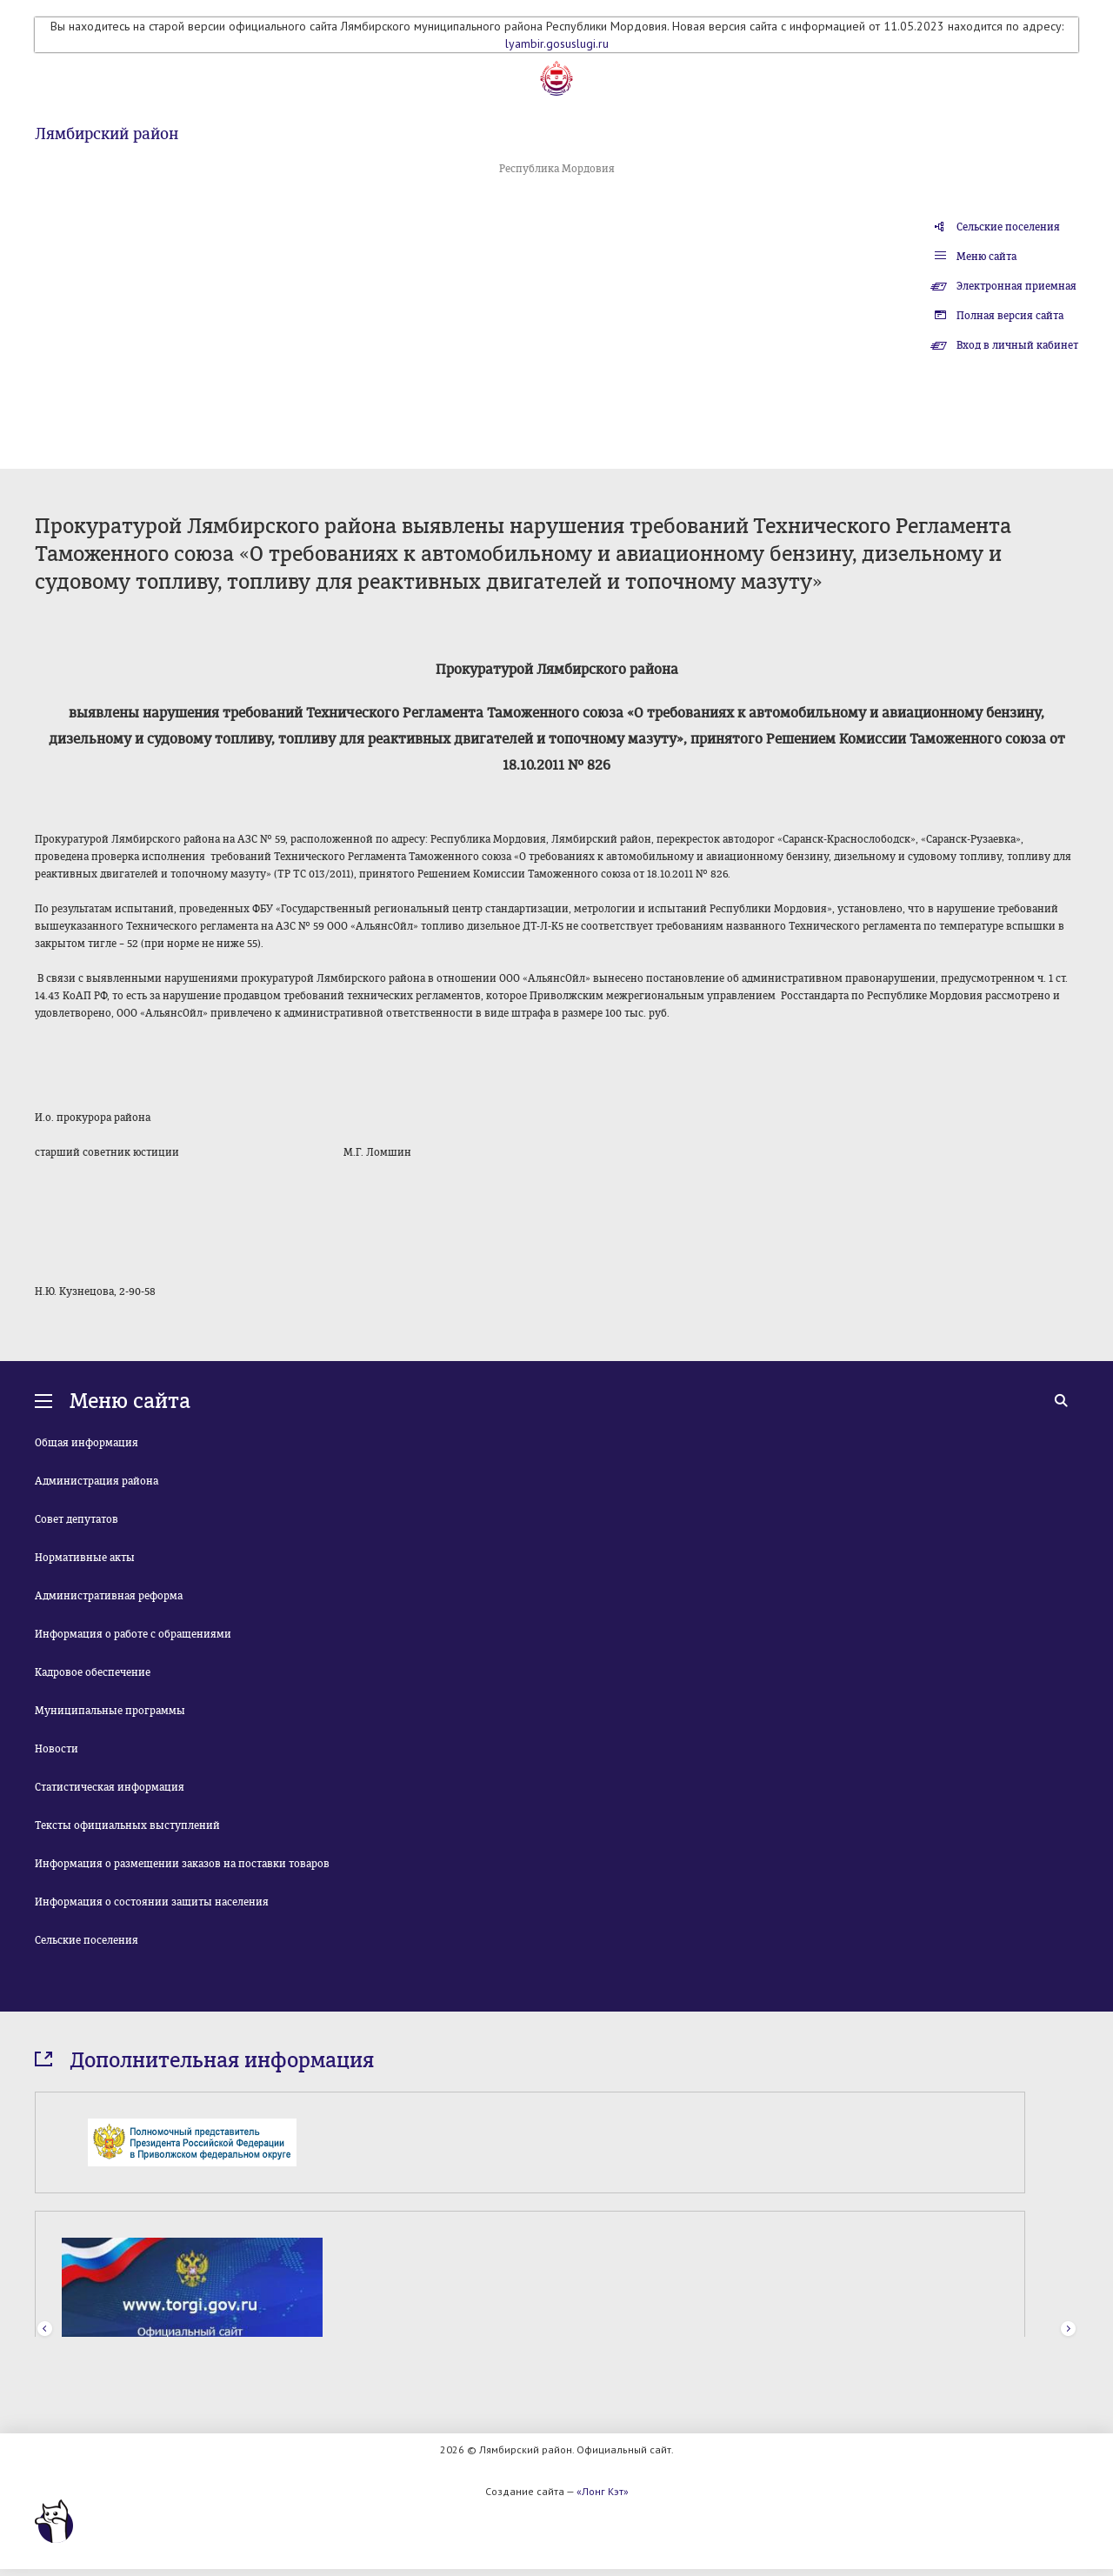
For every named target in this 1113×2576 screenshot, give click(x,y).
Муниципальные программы (110, 1711)
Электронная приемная (1016, 286)
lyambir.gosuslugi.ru (557, 43)
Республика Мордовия (557, 169)
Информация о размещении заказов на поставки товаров (182, 1864)
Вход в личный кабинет (1017, 345)
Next (1068, 2329)
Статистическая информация (109, 1787)
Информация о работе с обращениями (133, 1634)
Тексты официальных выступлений (127, 1825)
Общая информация (86, 1443)
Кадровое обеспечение (92, 1672)
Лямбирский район (106, 133)
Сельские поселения (1008, 227)
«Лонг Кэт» (602, 2491)
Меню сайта (986, 256)
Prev (45, 2329)
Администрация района (96, 1481)
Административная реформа (109, 1596)
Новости (56, 1749)
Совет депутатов (76, 1519)
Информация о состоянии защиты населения (152, 1902)
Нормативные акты (85, 1558)
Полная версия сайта (1009, 316)
